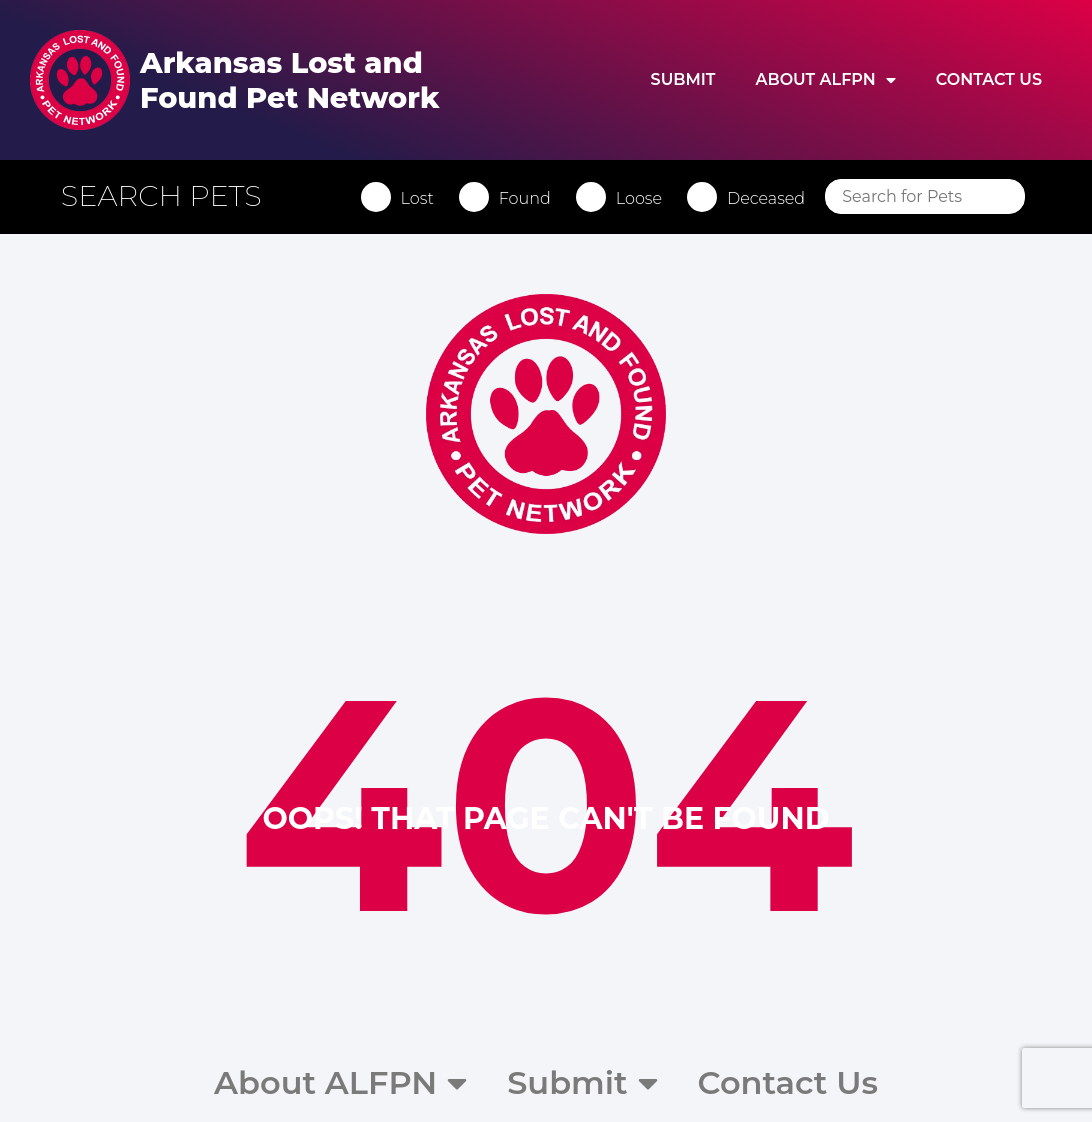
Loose (639, 198)
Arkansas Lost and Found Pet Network (289, 80)
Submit (683, 79)
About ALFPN (825, 80)
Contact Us (989, 79)
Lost (417, 198)
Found (525, 198)
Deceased (766, 198)
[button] (171, 196)
